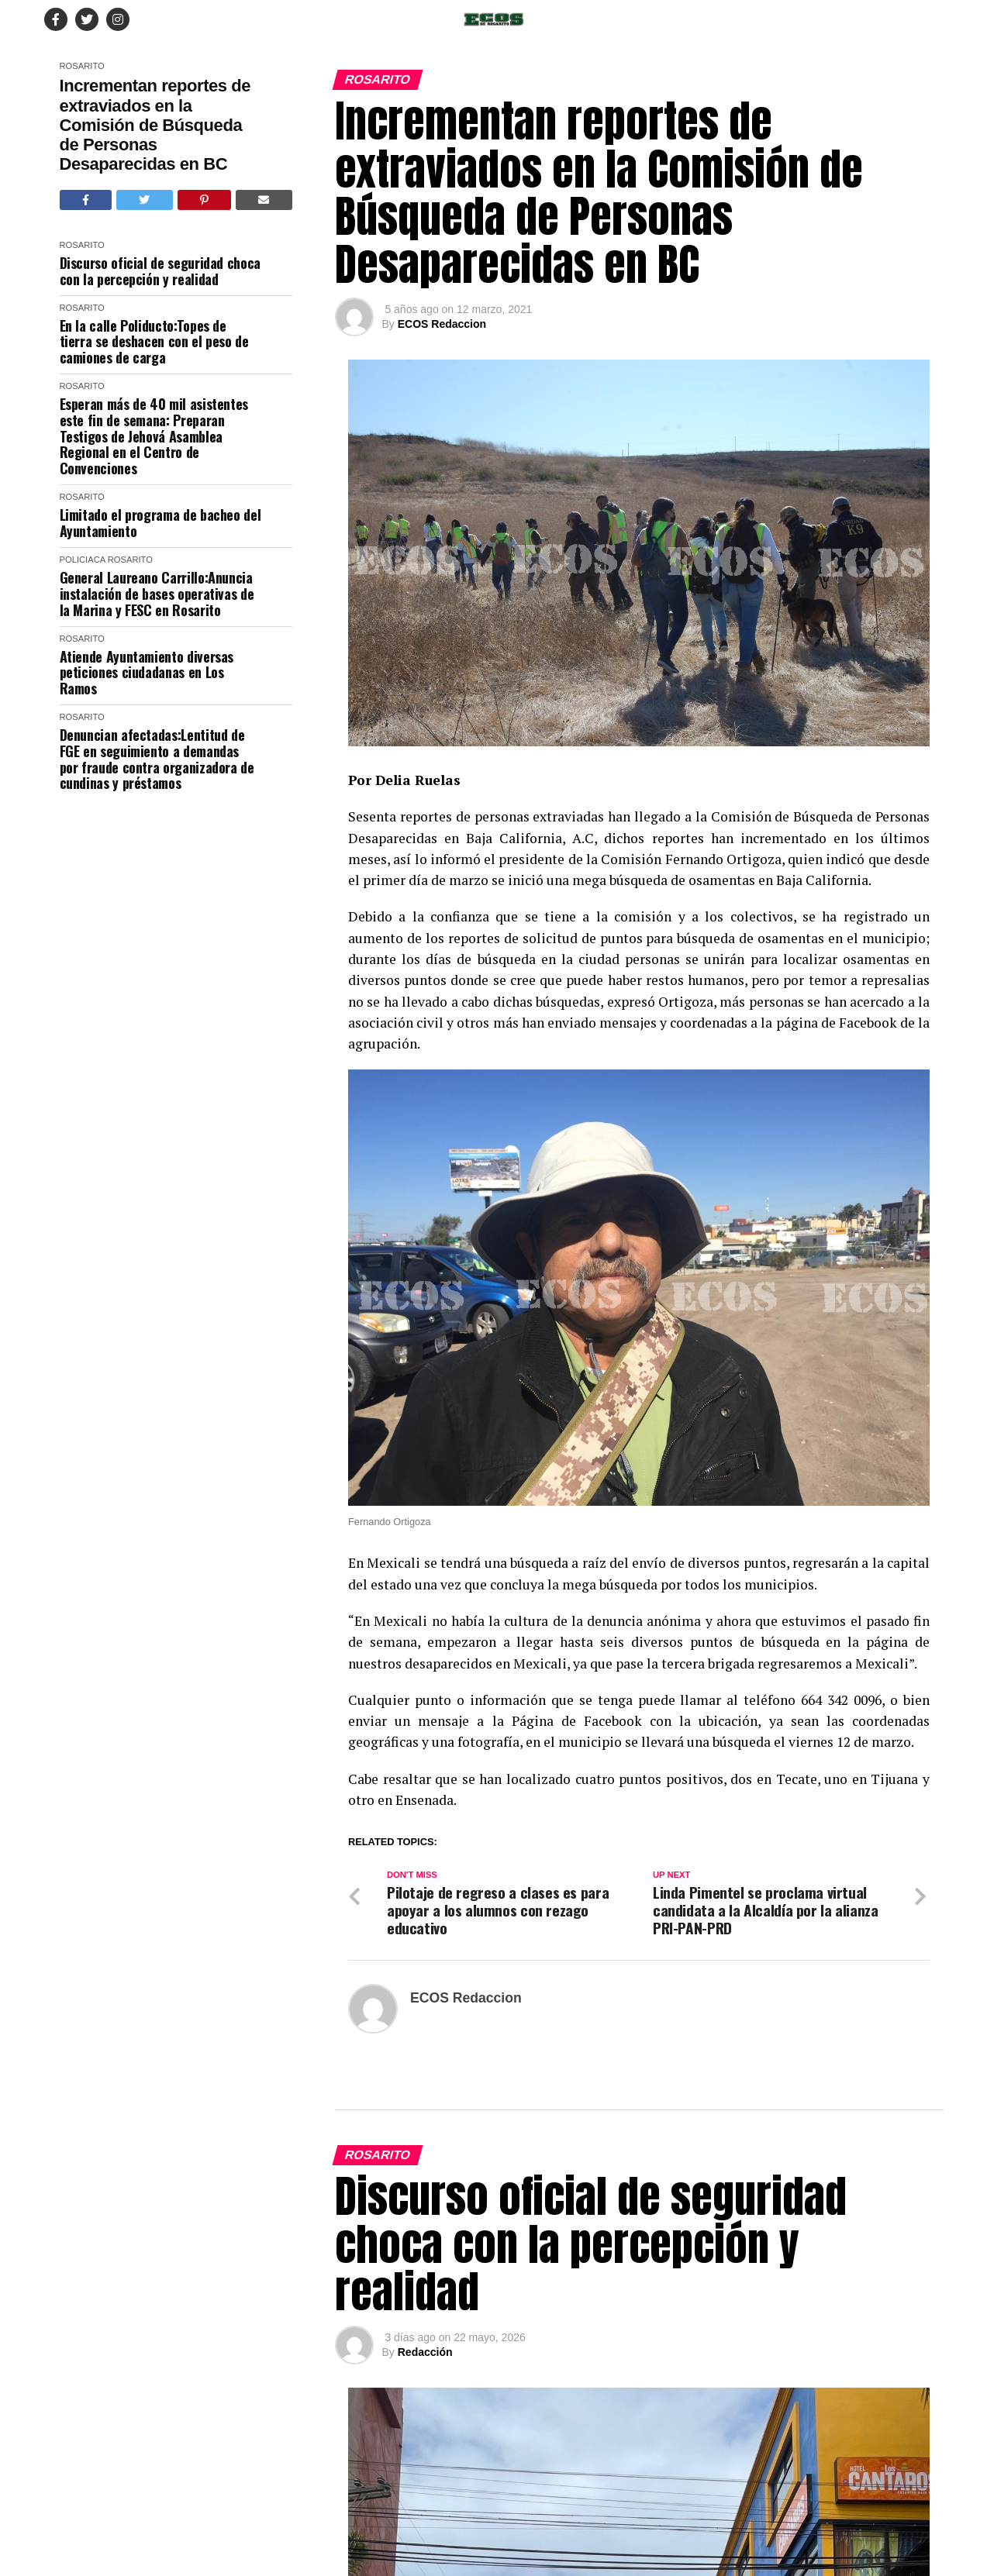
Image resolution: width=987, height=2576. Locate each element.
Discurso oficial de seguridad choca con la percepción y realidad (160, 271)
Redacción (425, 2352)
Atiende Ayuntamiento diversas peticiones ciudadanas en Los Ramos (147, 673)
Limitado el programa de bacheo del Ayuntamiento (160, 523)
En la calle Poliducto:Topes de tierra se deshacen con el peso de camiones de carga (154, 342)
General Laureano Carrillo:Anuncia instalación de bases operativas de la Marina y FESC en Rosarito (157, 594)
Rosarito (82, 66)
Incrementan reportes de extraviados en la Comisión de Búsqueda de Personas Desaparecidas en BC (155, 125)
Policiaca (82, 559)
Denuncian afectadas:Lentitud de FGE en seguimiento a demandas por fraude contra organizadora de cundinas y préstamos (157, 759)
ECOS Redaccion (442, 324)
